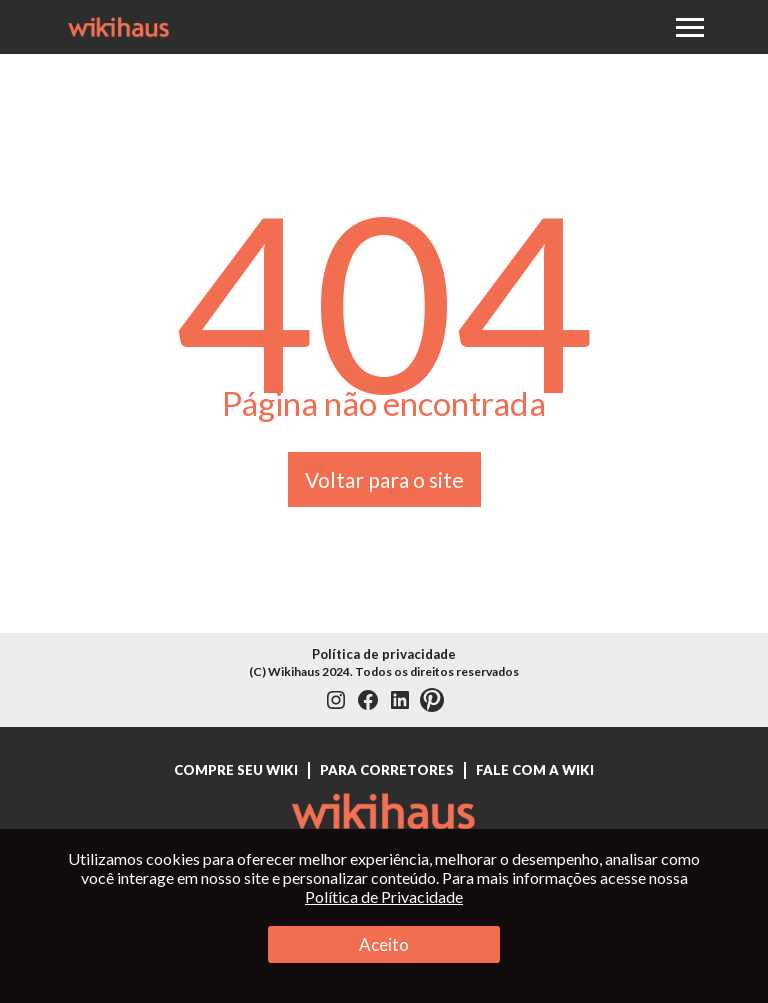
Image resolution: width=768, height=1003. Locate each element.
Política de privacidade (384, 654)
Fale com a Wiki (535, 770)
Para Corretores (387, 770)
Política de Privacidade (384, 896)
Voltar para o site (384, 479)
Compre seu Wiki (236, 770)
